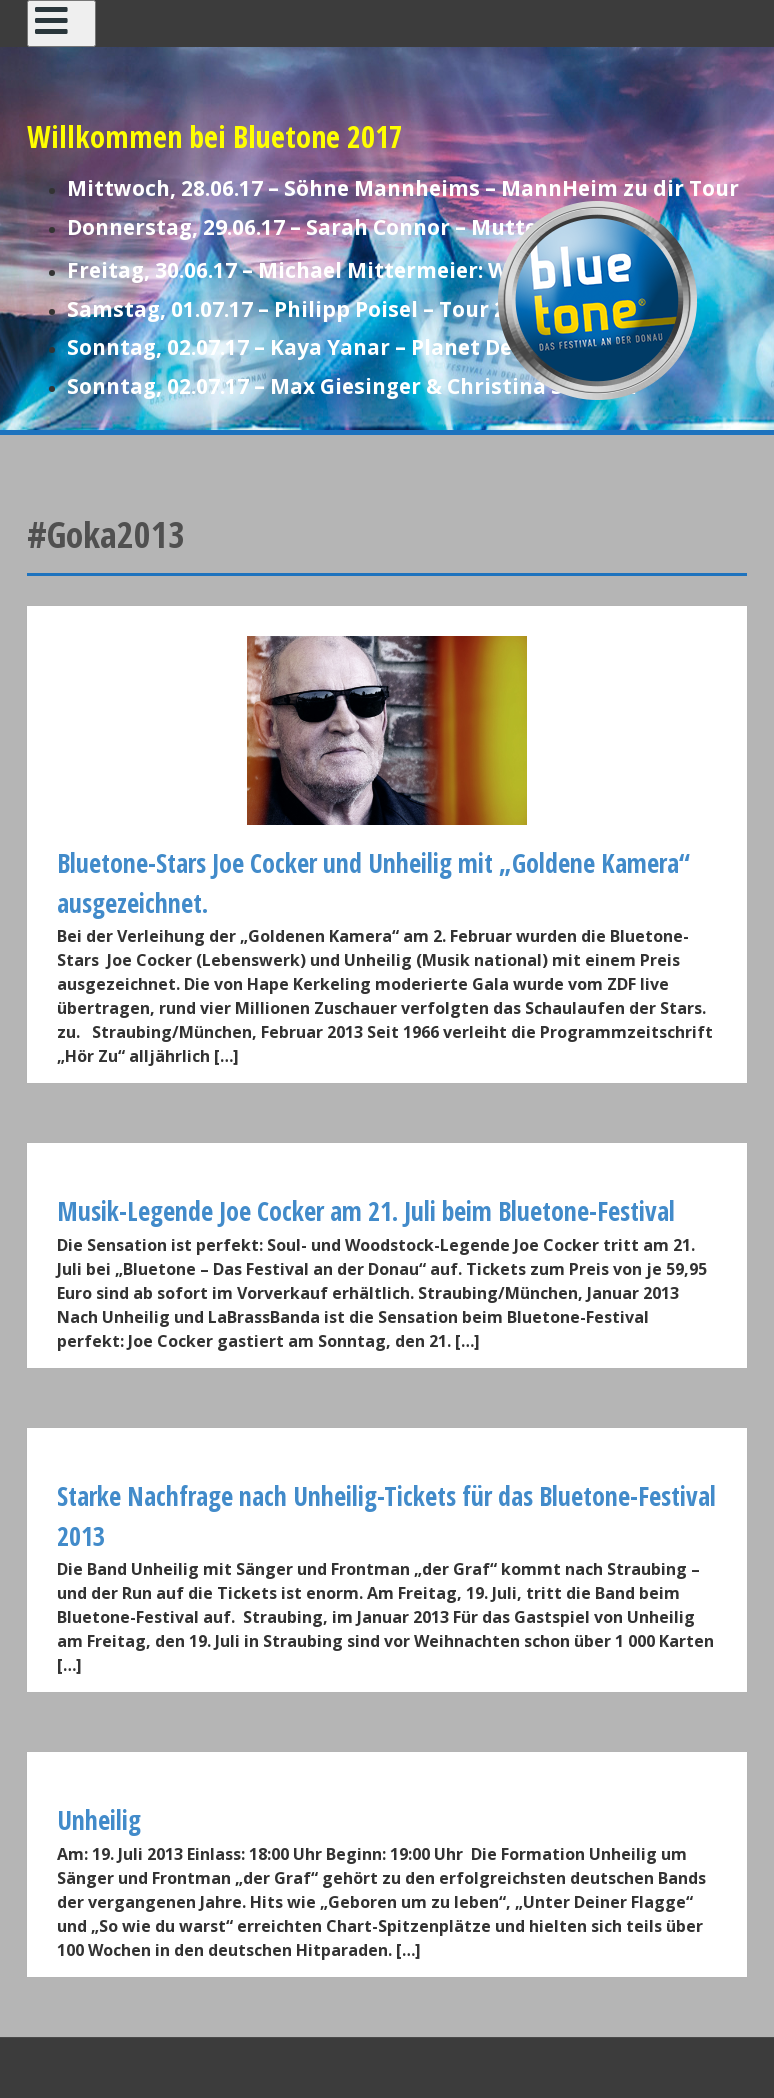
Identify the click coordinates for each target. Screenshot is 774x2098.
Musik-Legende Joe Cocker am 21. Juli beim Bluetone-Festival (366, 1211)
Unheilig (99, 1820)
